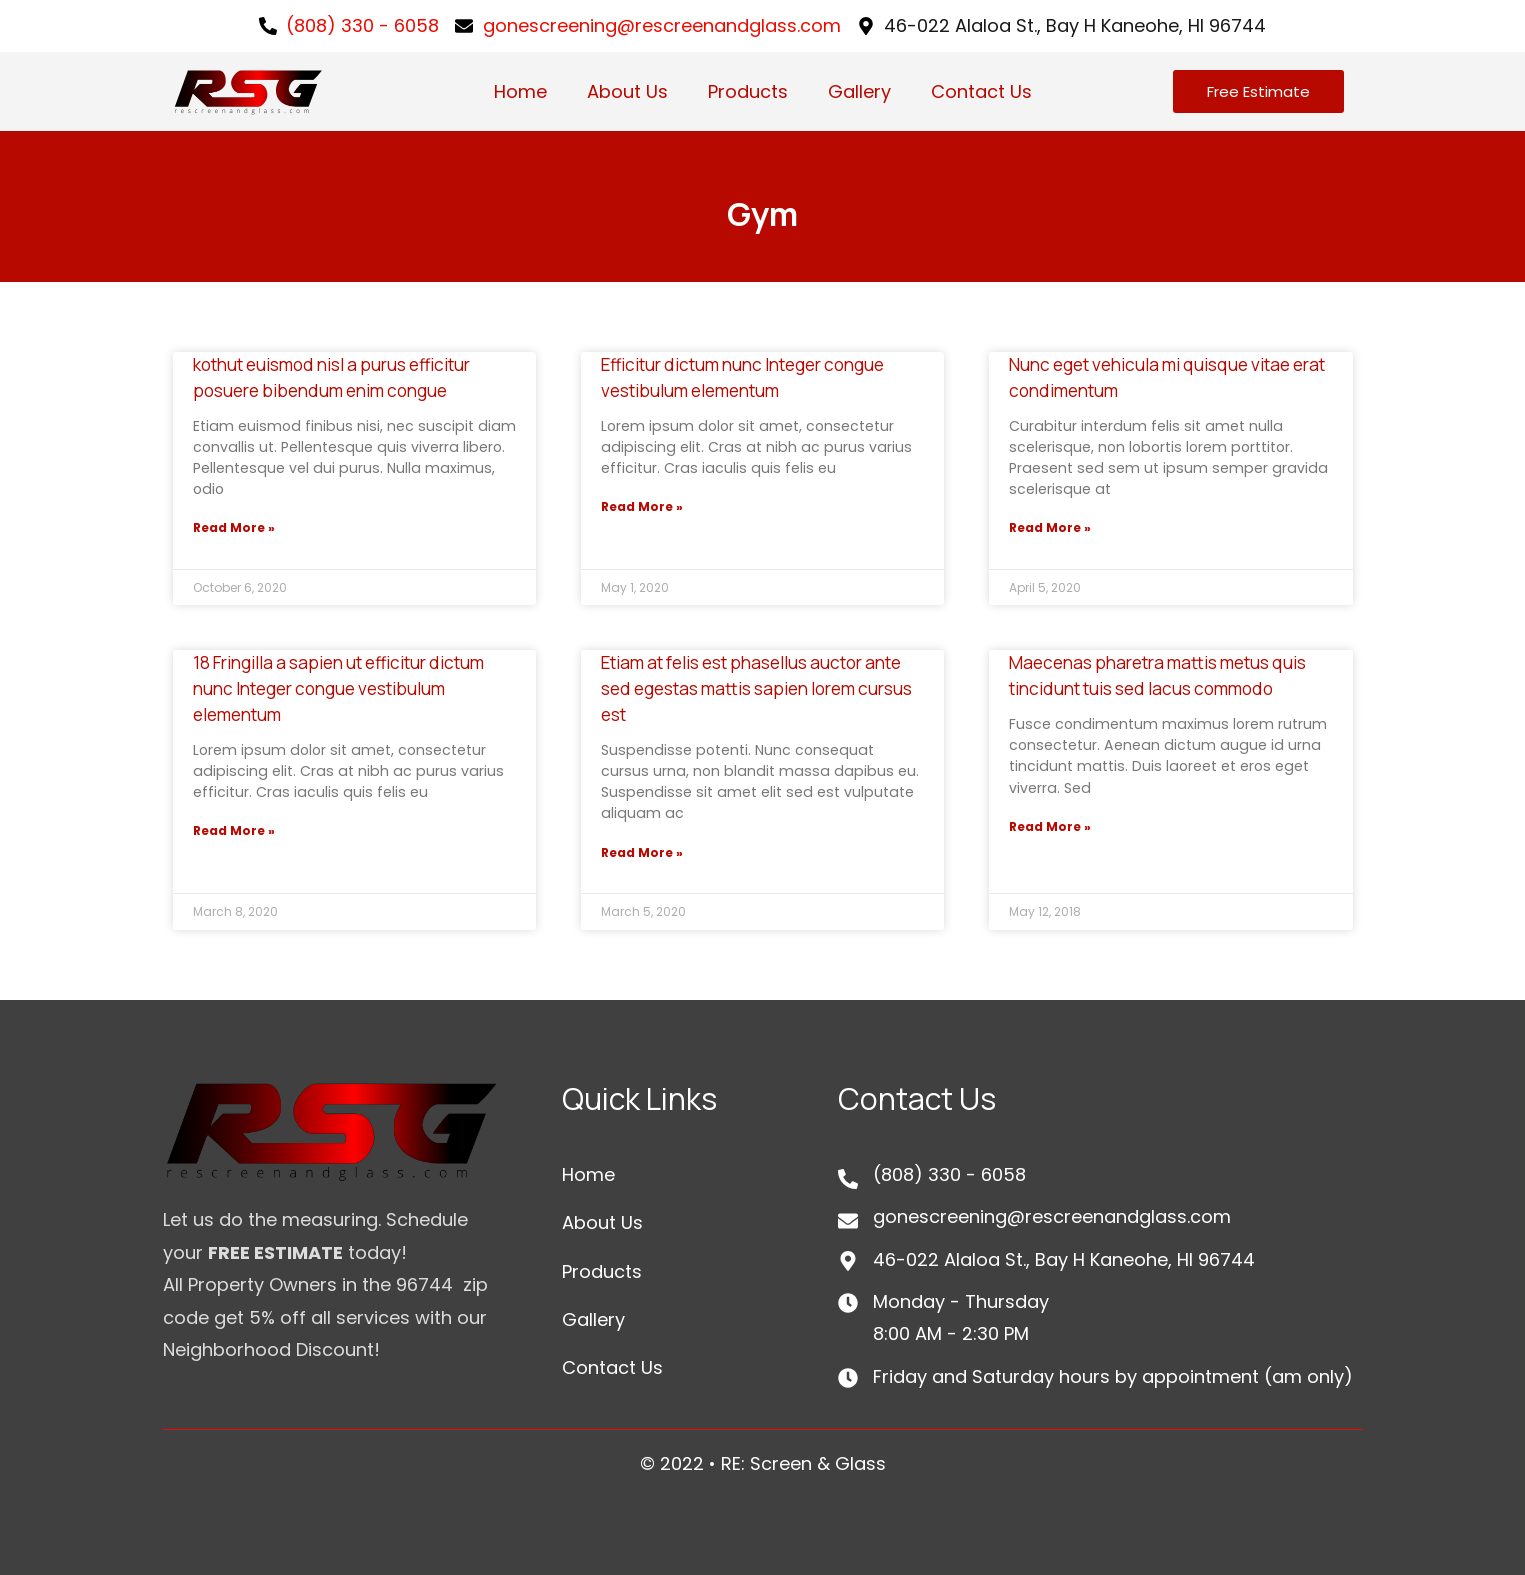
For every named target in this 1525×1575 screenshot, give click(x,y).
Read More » (234, 527)
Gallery (859, 91)
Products (748, 91)
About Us (627, 91)
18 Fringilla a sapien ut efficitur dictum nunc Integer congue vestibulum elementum (338, 688)
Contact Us (981, 91)
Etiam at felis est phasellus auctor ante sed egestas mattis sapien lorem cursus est (756, 688)
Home (520, 91)
